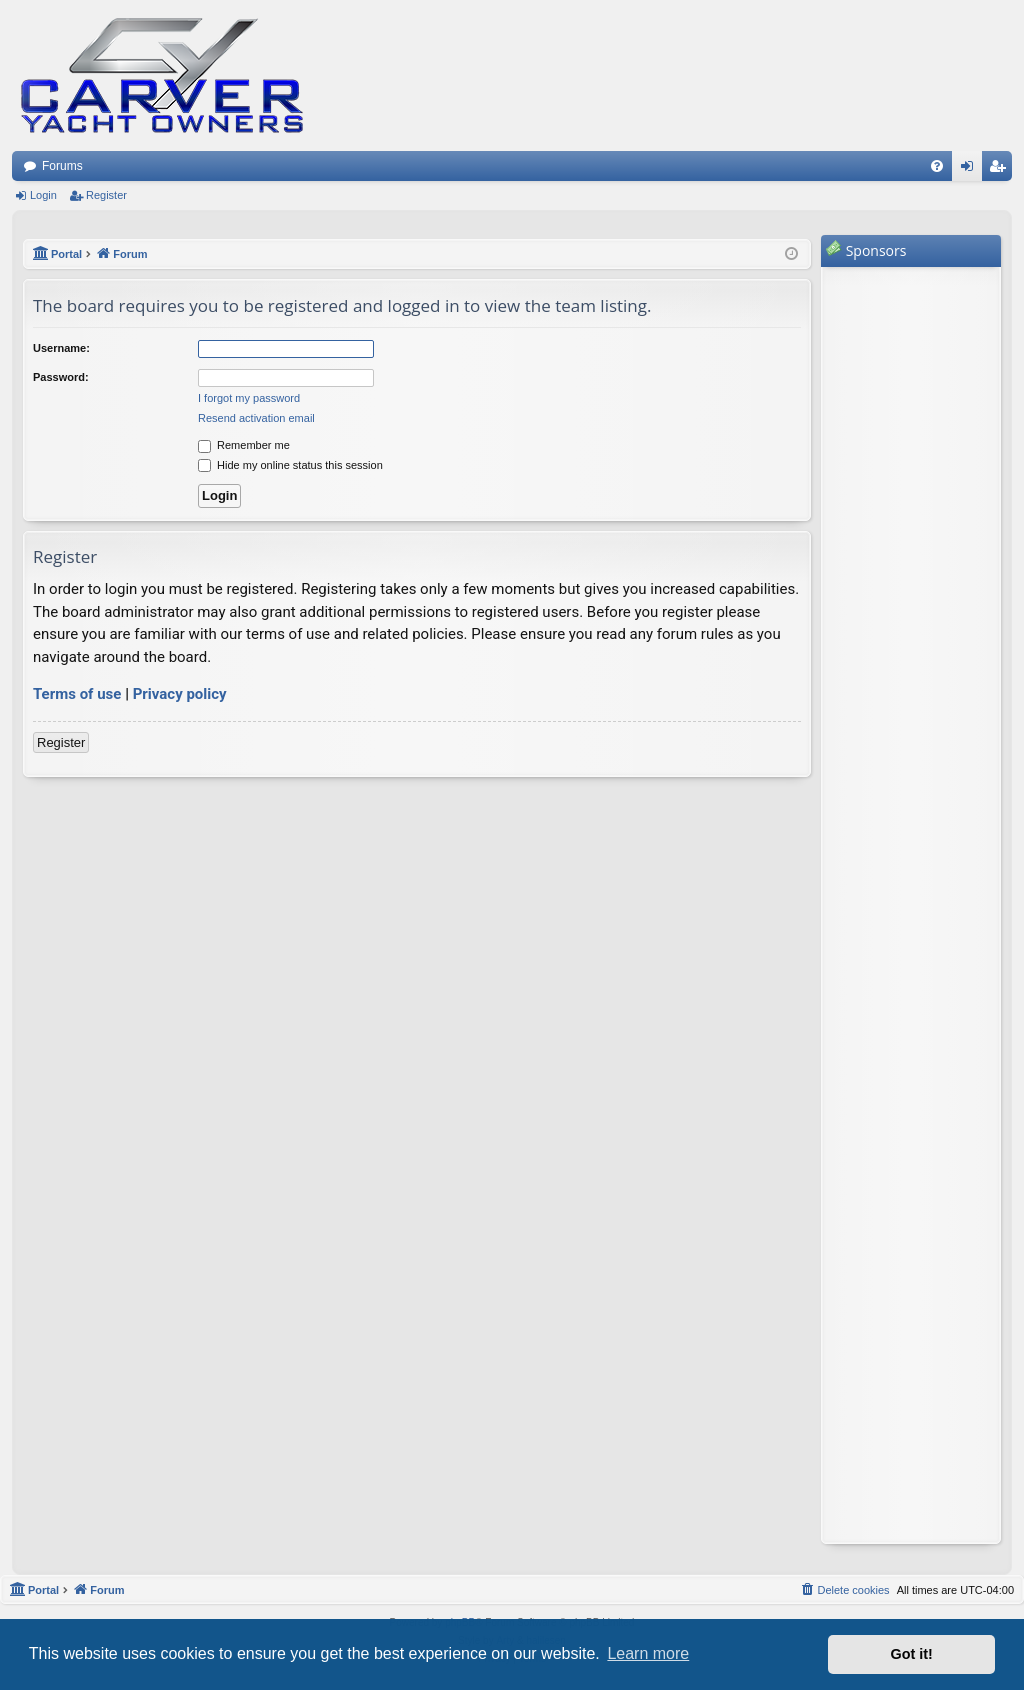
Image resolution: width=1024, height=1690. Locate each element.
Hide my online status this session (290, 465)
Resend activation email (256, 418)
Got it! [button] (912, 1654)
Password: (61, 377)
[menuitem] (937, 166)
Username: (61, 348)
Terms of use (77, 694)
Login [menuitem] (971, 170)
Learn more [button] (648, 1653)
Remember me (244, 445)
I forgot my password (249, 398)
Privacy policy (180, 694)
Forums (62, 166)
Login (43, 195)
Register (106, 195)
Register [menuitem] (1001, 170)
